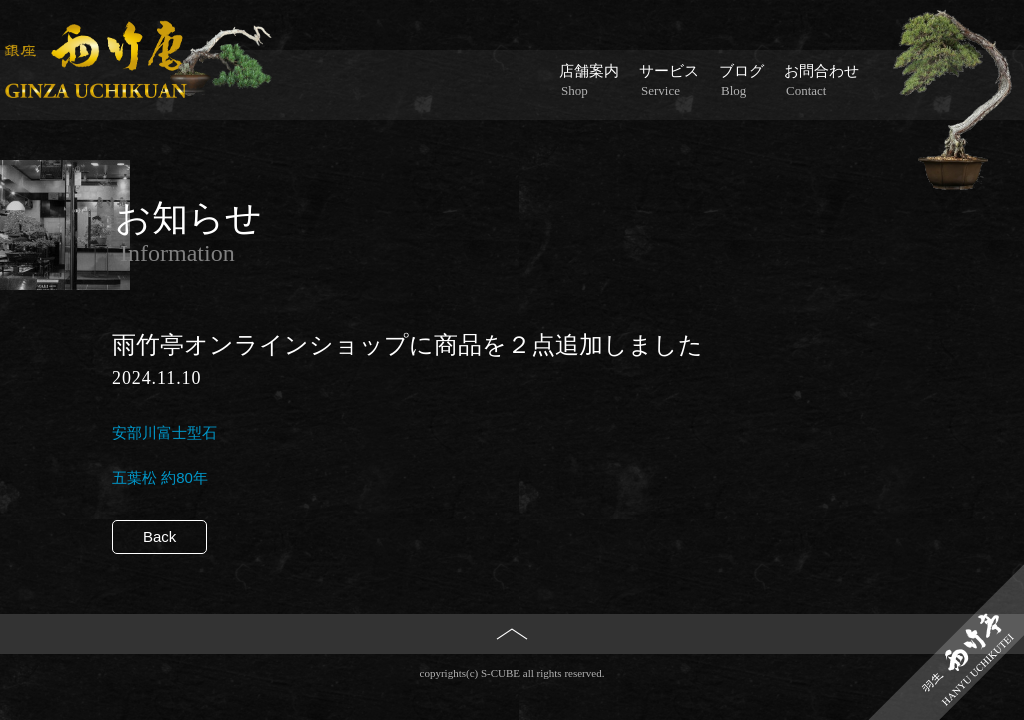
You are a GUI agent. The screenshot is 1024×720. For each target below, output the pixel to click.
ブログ (741, 81)
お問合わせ (821, 81)
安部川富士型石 (164, 432)
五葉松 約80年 (160, 477)
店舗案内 (589, 81)
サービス (669, 81)
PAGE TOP (512, 667)
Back (159, 536)
